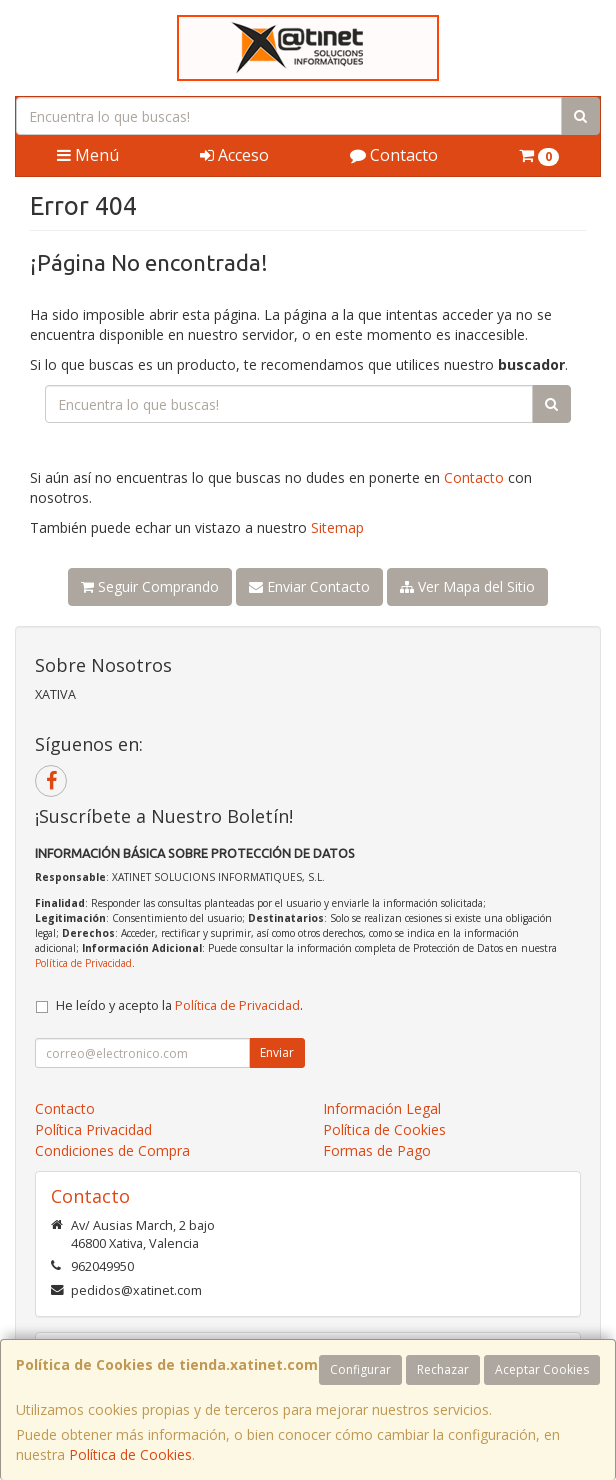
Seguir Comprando (150, 586)
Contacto (394, 155)
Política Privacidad (93, 1129)
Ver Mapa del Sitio (467, 586)
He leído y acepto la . (179, 1005)
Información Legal (382, 1108)
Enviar (277, 1052)
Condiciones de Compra (112, 1150)
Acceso (234, 155)
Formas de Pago (377, 1150)
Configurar (360, 1369)
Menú (88, 155)
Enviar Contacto (309, 586)
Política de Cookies (130, 1454)
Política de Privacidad (83, 963)
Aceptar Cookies (542, 1369)
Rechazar (443, 1369)
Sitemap (337, 527)
